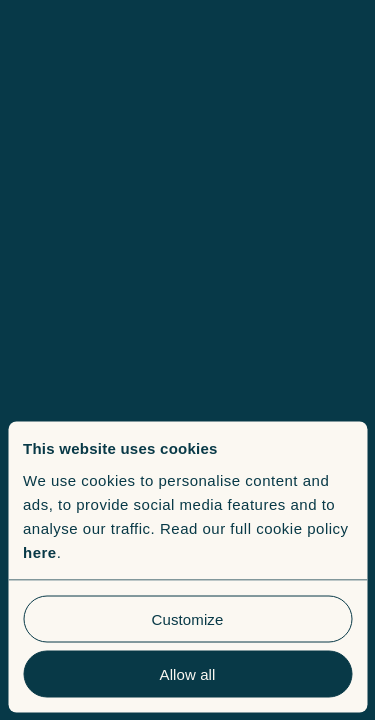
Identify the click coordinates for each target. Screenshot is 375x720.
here (40, 551)
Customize (188, 618)
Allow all (188, 673)
